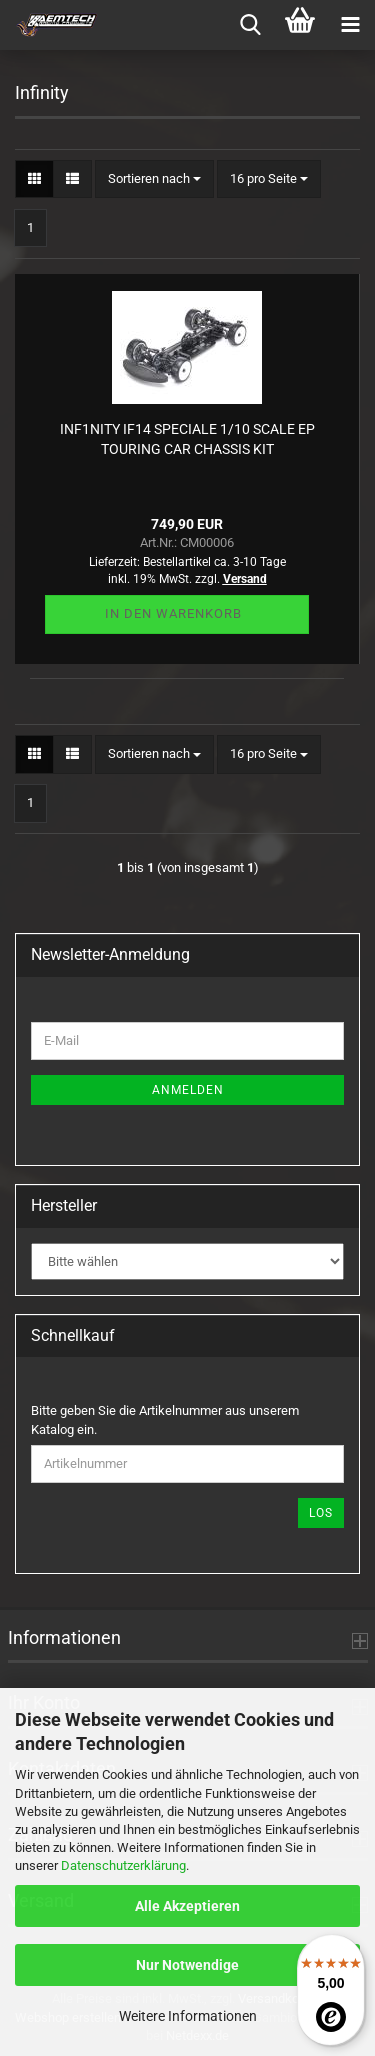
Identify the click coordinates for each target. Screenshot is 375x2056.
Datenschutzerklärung (123, 1865)
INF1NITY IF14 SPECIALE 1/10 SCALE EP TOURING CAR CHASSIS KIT (187, 439)
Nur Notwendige (187, 1965)
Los (321, 1513)
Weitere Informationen (188, 2016)
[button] (34, 179)
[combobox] (154, 179)
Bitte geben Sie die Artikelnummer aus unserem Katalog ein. (165, 1420)
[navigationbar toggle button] (350, 25)
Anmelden (188, 1090)
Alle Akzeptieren (187, 1906)
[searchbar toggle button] (250, 25)
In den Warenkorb (173, 613)
